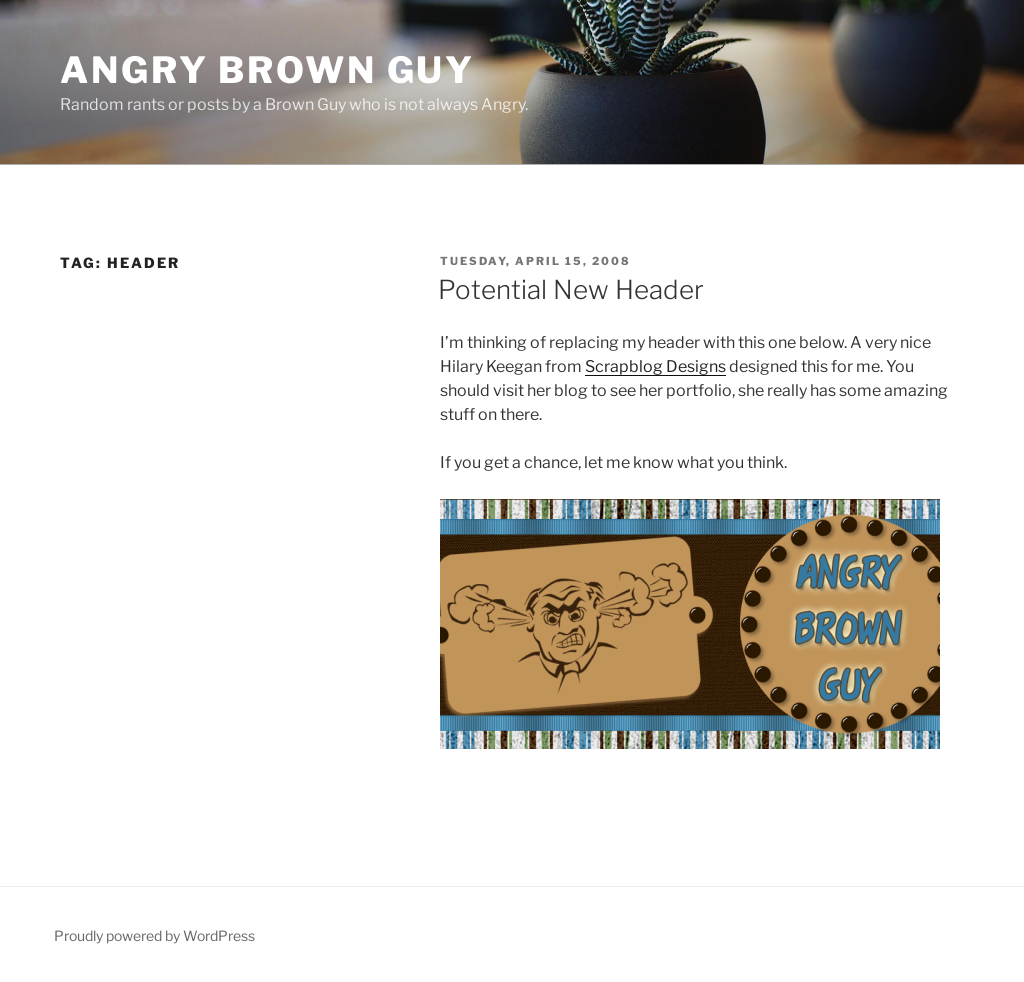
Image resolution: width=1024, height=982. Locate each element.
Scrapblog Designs (655, 366)
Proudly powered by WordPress (154, 935)
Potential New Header (571, 289)
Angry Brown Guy (267, 70)
